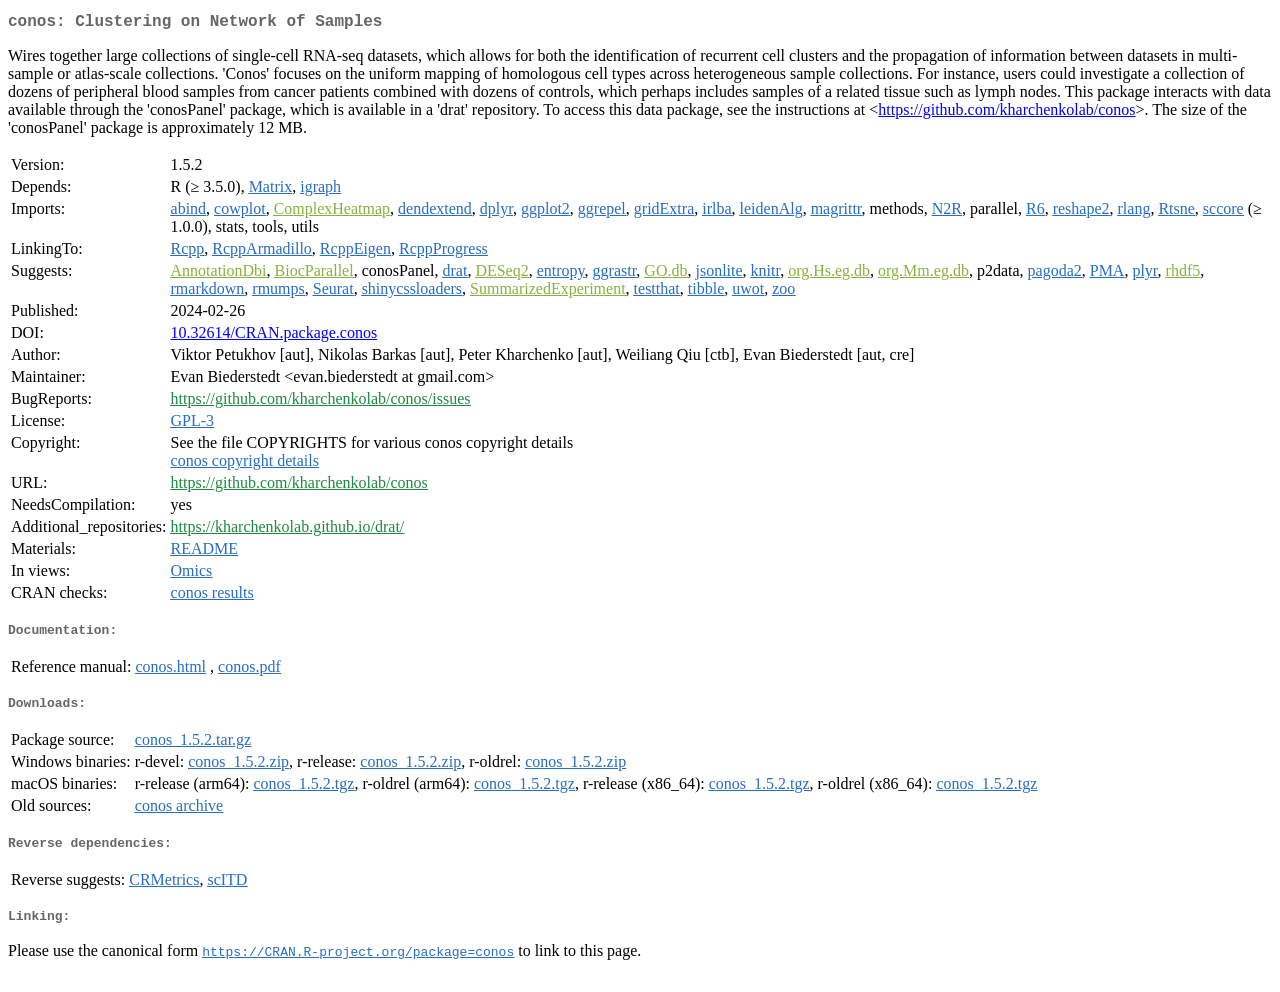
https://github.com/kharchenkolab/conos (1006, 113)
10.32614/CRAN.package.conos (274, 336)
